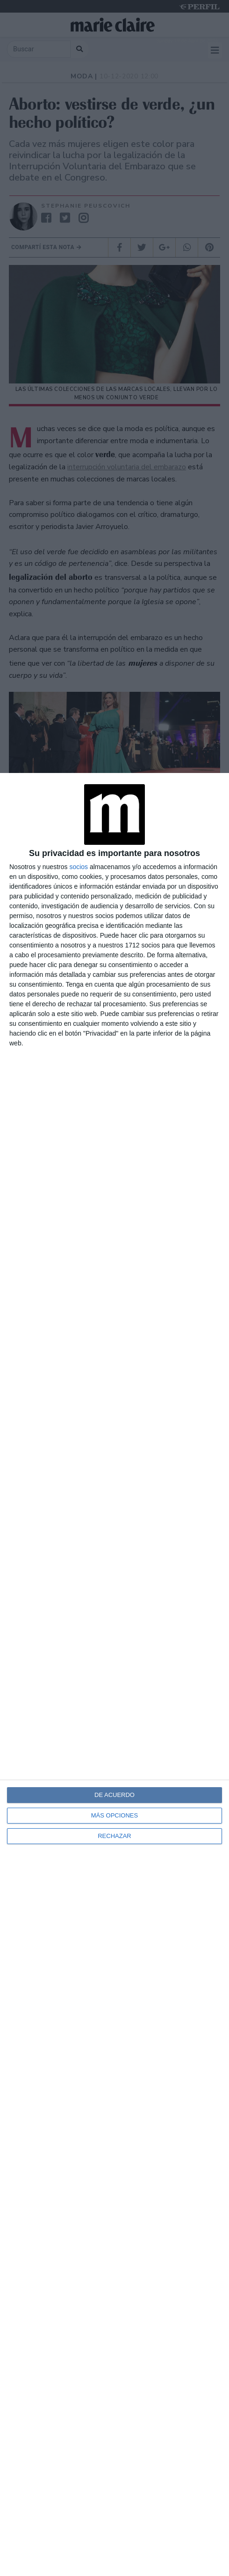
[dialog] (114, 1674)
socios (78, 866)
